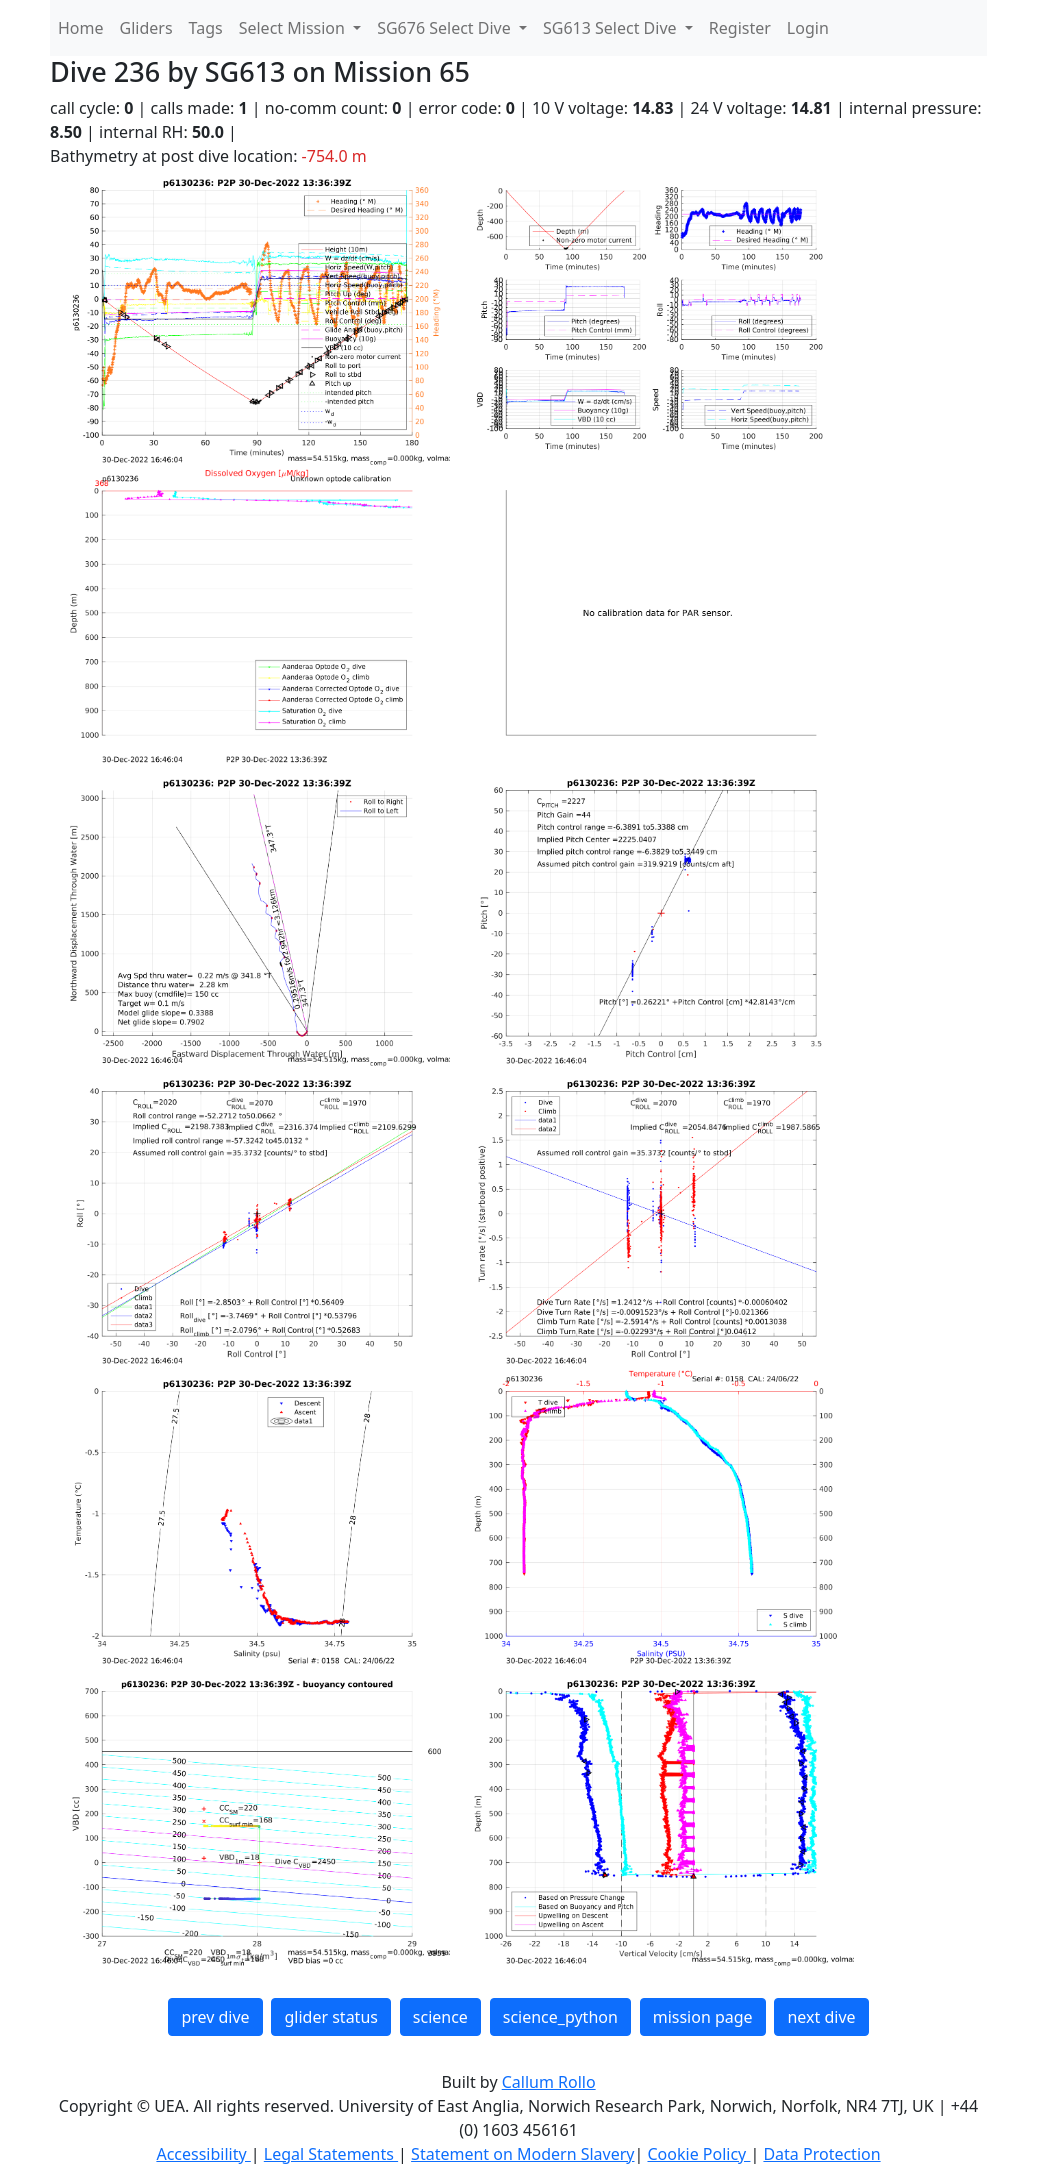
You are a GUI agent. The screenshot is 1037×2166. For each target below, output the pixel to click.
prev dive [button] (215, 2017)
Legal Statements (331, 2154)
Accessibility (203, 2154)
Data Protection (821, 2154)
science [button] (440, 2017)
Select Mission (294, 28)
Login (808, 28)
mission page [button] (703, 2017)
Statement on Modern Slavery (522, 2154)
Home (81, 28)
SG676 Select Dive (446, 28)
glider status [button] (330, 2017)
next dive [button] (821, 2017)
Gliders (146, 28)
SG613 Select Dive (612, 28)
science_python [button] (560, 2017)
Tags (206, 28)
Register (740, 28)
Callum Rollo (549, 2082)
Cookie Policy (698, 2154)
